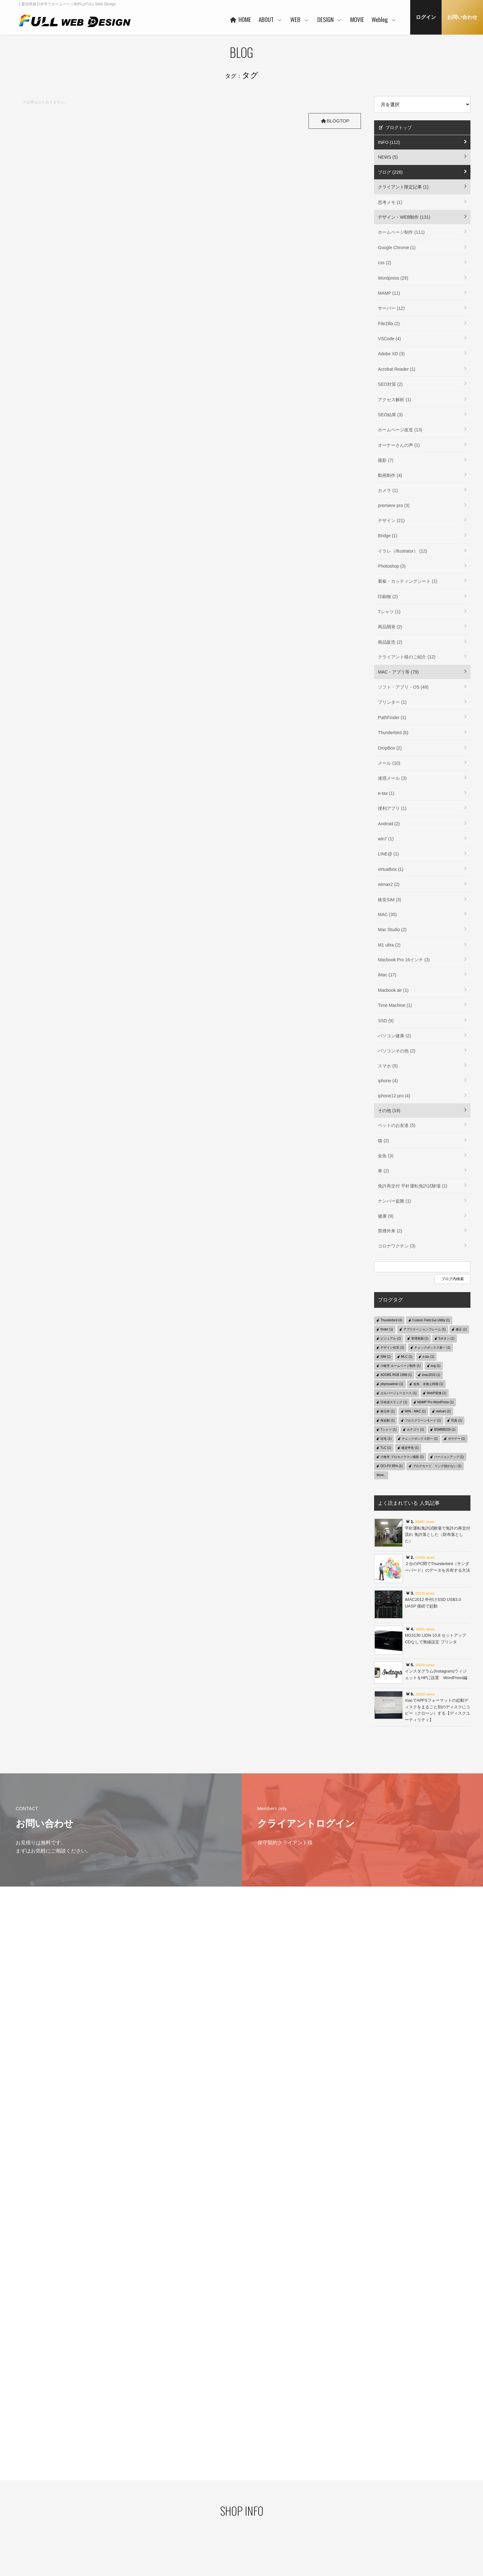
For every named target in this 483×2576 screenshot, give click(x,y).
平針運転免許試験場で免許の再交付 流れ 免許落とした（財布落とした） (437, 1535)
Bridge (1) (387, 535)
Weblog (384, 19)
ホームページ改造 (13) (400, 429)
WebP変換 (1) (436, 1393)
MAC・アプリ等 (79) (398, 671)
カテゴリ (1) (415, 1429)
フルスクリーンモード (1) (423, 1420)
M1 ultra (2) (389, 944)
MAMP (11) (389, 293)
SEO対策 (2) (390, 384)
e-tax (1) (386, 793)
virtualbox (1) (390, 869)
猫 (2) (383, 1140)
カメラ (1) (388, 490)
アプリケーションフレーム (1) (424, 1329)
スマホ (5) (388, 1065)
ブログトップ (394, 127)
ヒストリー (255, 2487)
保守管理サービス (261, 2516)
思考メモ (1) (390, 202)
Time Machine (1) (395, 1005)
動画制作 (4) (390, 475)
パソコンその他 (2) (396, 1050)
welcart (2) (443, 1411)
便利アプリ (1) (392, 808)
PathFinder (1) (392, 717)
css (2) (384, 262)
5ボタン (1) (446, 1338)
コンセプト (316, 2477)
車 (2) (383, 1170)
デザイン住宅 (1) (392, 1347)
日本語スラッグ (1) (393, 1402)
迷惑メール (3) (392, 778)
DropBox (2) (389, 747)
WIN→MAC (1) (415, 1411)
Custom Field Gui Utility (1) (431, 1320)
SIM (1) (385, 1356)
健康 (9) (385, 1216)
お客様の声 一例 (199, 2518)
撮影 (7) (385, 460)
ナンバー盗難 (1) (394, 1200)
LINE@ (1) (388, 853)
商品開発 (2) (390, 626)
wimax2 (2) (388, 884)
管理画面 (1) (419, 1338)
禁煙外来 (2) (390, 1230)
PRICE (252, 2506)
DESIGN (330, 19)
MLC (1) (406, 1356)
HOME (240, 19)
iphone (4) (388, 1080)
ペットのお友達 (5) (396, 1125)
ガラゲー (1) (456, 1438)
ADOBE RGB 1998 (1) (395, 1375)
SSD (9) (386, 1020)
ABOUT (271, 19)
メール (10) (389, 763)
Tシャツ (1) (389, 611)
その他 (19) (389, 1110)
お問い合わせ (462, 17)
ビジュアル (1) (390, 1338)
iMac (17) (387, 974)
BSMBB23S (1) (444, 1429)
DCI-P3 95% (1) (391, 1466)
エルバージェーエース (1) (398, 1393)
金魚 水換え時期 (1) (428, 1384)
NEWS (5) (388, 157)
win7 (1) (386, 838)
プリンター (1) (392, 702)
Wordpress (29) (393, 278)
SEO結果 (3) (390, 414)
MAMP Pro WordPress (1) (435, 1402)
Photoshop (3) (391, 566)
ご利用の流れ (257, 2526)
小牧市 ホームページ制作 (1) (400, 1365)
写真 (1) (456, 1420)
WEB (299, 19)
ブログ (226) (390, 172)
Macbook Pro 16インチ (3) (404, 959)
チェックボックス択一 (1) (420, 1438)
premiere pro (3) (393, 505)
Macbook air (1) (393, 990)
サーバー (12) (391, 308)
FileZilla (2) (389, 323)
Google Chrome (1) (397, 247)
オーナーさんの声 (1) (399, 445)
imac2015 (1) (431, 1375)
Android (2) (389, 823)
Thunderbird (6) (393, 732)
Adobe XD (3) (391, 353)
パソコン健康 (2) (394, 1035)
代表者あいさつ (199, 2488)
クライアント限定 (383, 2488)
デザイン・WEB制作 (385, 2498)
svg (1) (436, 1365)
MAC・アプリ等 (381, 2508)
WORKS (253, 2497)
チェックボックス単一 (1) (432, 1347)
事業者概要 (195, 2527)
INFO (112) (389, 142)
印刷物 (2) (388, 596)
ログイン (426, 17)
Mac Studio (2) (392, 929)
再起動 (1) (387, 1420)
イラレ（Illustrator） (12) (402, 551)
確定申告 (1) (410, 1447)
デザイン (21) (391, 520)
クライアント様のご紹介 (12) (406, 656)
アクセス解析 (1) (394, 399)
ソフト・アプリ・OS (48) (403, 687)
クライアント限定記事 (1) (403, 186)
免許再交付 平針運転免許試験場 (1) (412, 1185)
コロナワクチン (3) (396, 1245)
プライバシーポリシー (81, 2486)
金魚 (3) (385, 1155)
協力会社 (193, 2508)
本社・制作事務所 (201, 2537)
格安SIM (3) (389, 899)
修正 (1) (461, 1329)
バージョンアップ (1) (449, 1457)
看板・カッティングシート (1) (407, 581)
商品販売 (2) (390, 642)
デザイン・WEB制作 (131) (404, 217)
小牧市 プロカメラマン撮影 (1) (402, 1457)
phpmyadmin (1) (391, 1384)
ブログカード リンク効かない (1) (437, 1466)
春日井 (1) (387, 1411)
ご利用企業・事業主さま (206, 2498)
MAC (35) (387, 914)
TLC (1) (385, 1447)
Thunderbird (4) (391, 1320)
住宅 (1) (385, 1438)
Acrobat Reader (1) (396, 369)
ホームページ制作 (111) (401, 232)
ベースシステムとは (263, 2477)
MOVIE (357, 19)
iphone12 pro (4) (394, 1095)
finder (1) (386, 1329)
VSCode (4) (389, 338)
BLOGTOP (333, 121)
